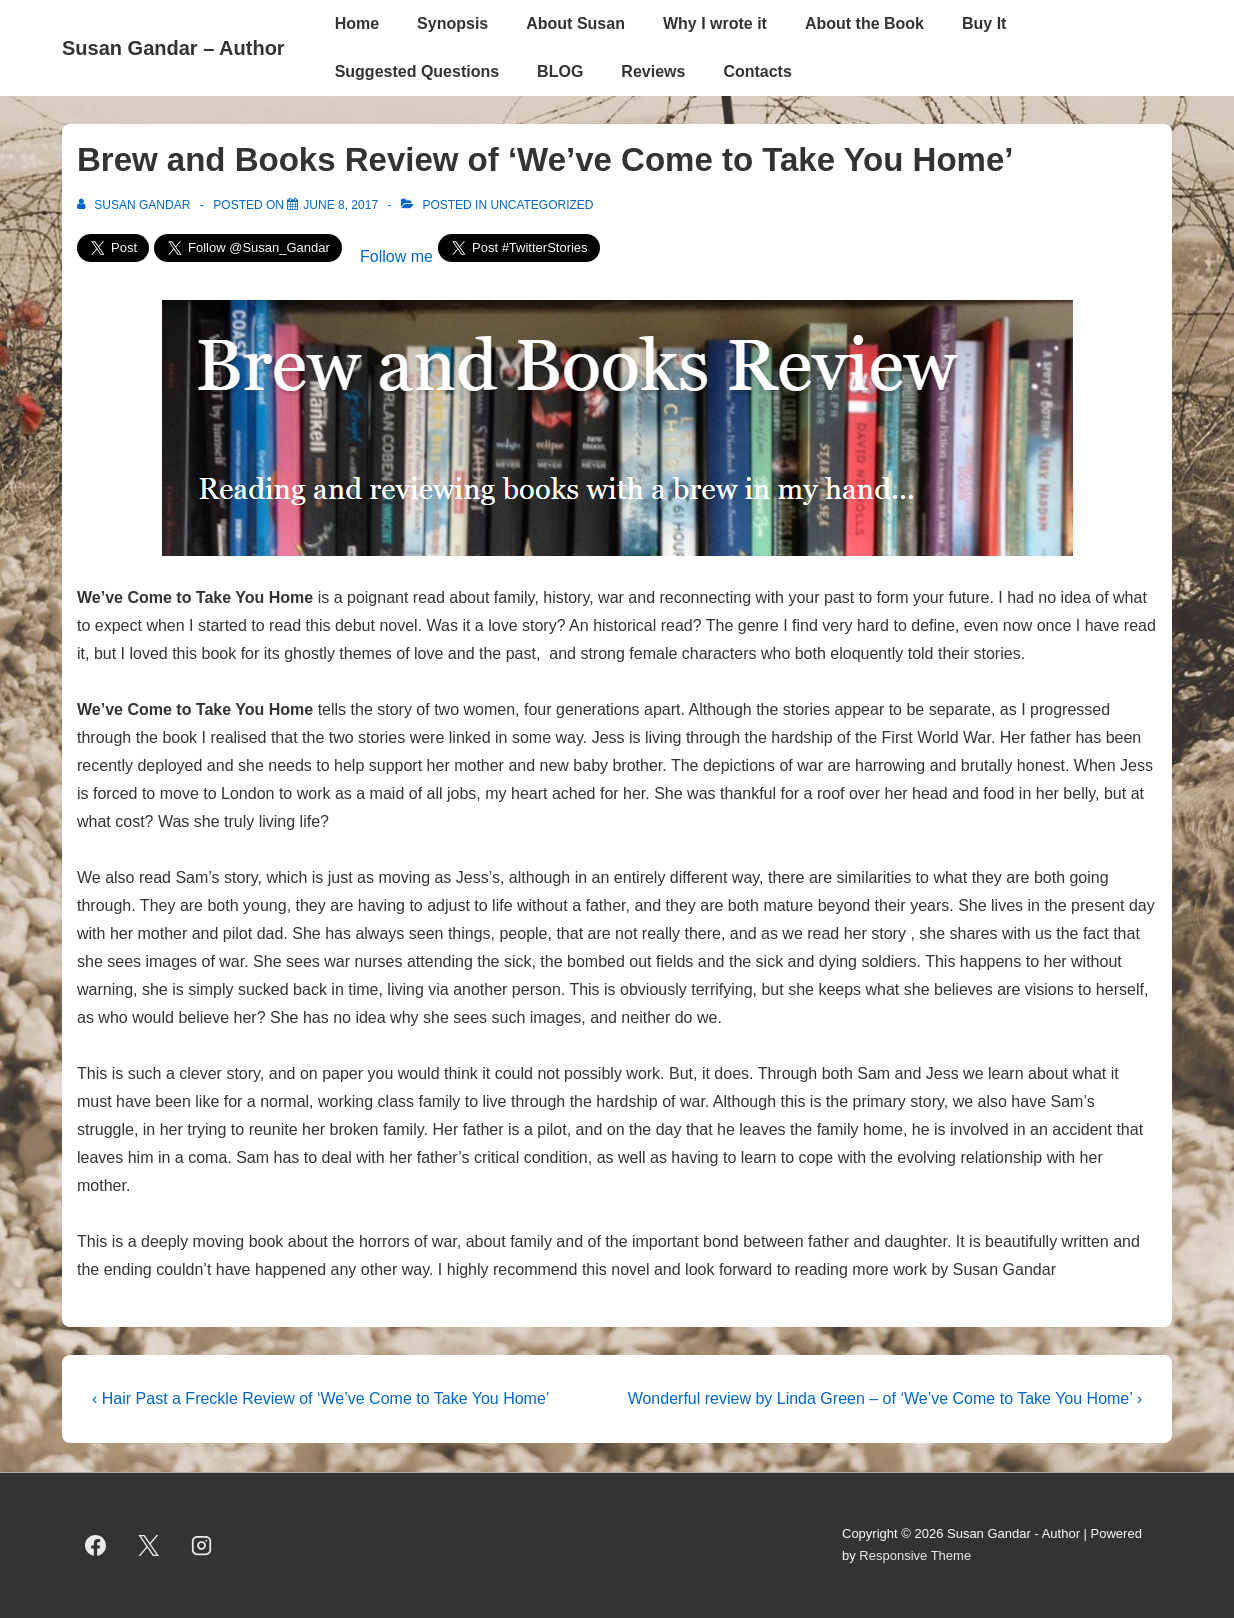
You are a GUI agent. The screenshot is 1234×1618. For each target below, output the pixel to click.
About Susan (575, 23)
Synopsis (452, 23)
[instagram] (202, 1545)
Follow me (396, 256)
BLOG (560, 71)
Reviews (653, 71)
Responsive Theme (915, 1555)
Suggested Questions (417, 71)
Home (357, 23)
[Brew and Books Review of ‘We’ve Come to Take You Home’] (340, 205)
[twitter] (149, 1545)
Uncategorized (541, 205)
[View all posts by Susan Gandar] (135, 205)
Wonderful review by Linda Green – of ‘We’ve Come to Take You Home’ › (885, 1398)
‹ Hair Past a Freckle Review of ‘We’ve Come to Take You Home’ (320, 1398)
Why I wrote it (715, 23)
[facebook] (96, 1545)
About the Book (864, 23)
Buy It (984, 23)
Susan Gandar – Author (173, 48)
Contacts (757, 71)
